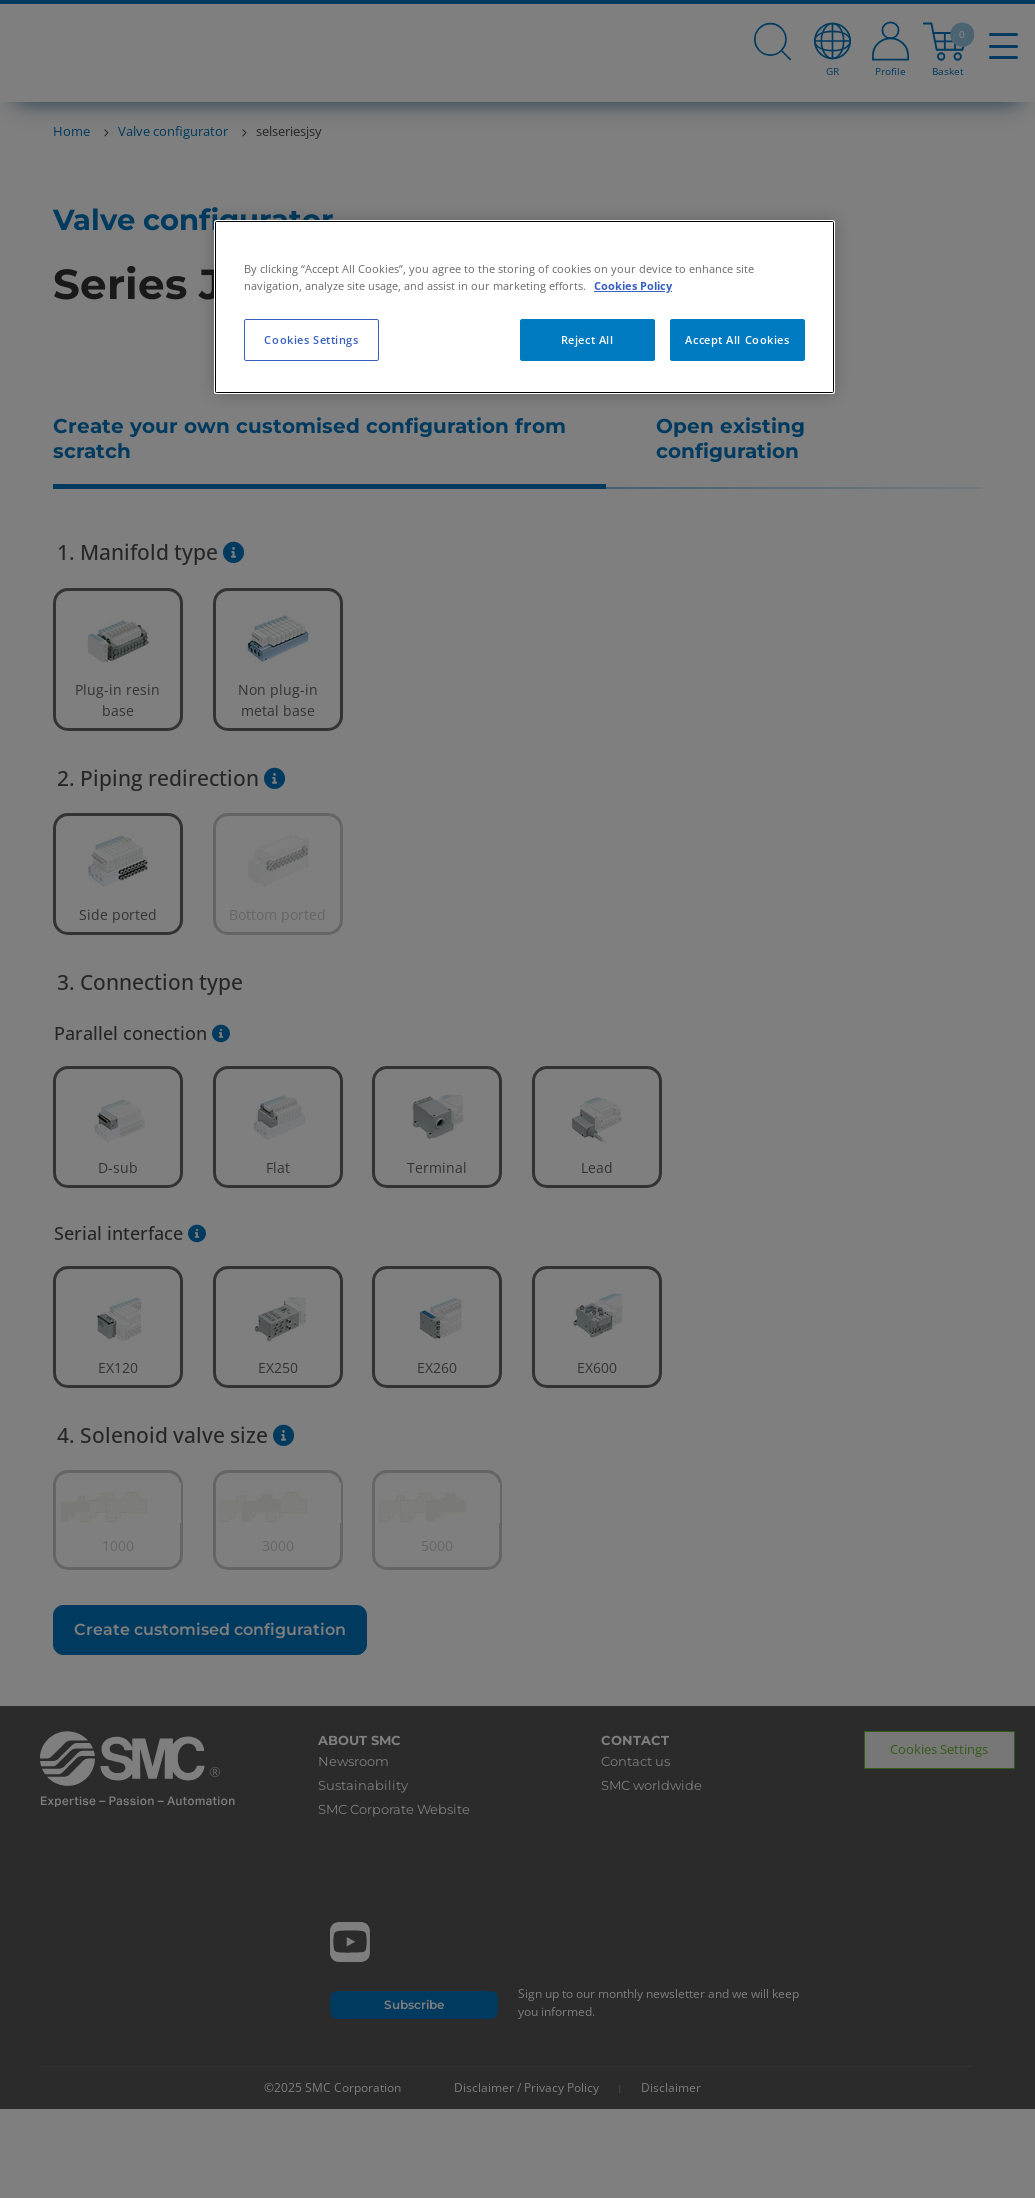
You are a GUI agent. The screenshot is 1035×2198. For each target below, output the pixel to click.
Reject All (587, 339)
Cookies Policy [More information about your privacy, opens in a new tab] (633, 285)
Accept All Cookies (737, 339)
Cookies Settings (311, 339)
